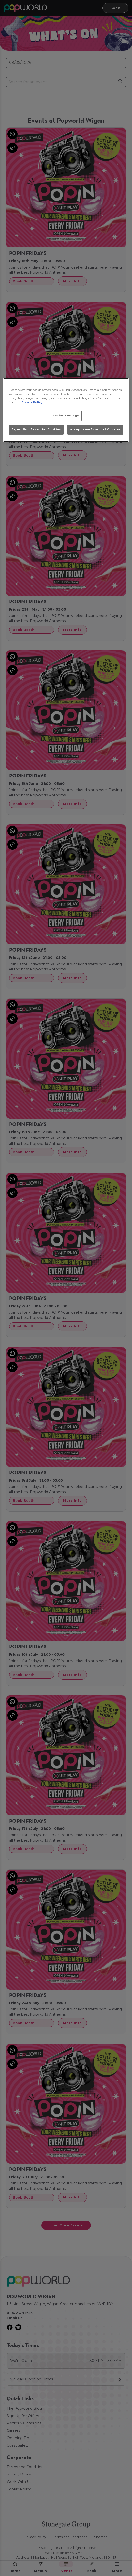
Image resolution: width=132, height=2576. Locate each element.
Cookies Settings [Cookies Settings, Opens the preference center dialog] (64, 415)
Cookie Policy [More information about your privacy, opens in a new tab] (31, 402)
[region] (66, 410)
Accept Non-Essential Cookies (95, 429)
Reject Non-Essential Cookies (36, 429)
